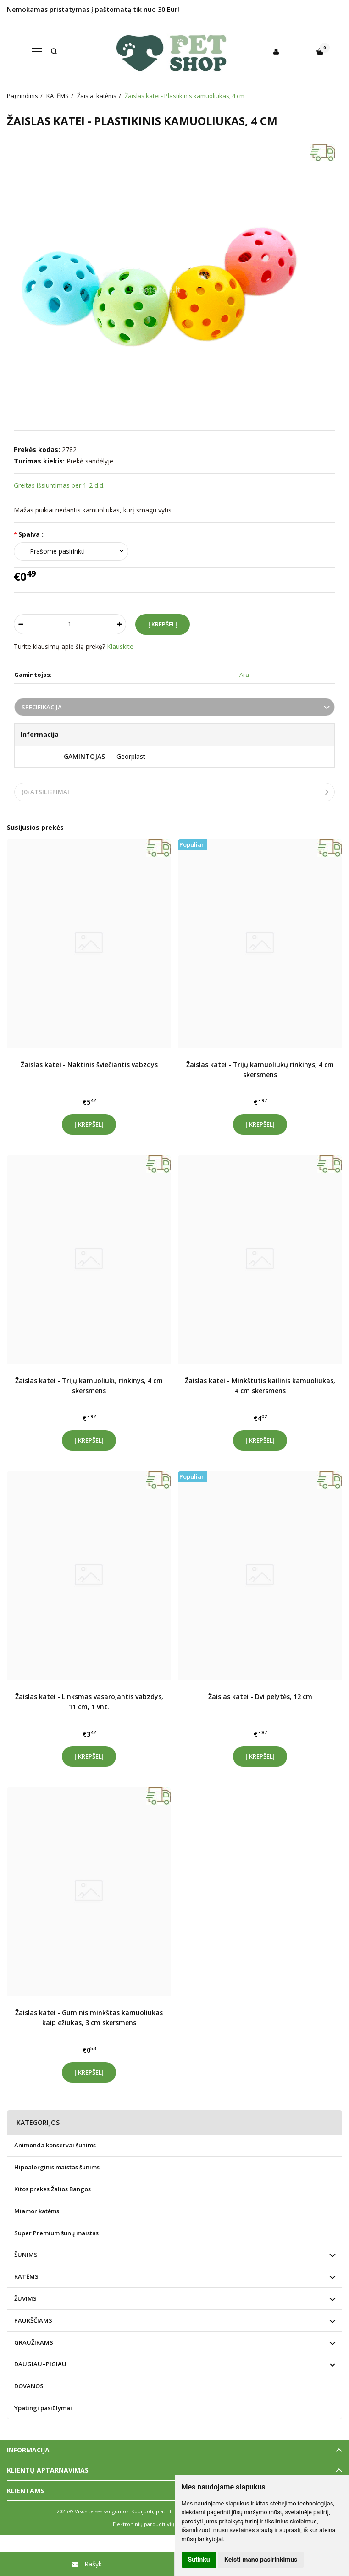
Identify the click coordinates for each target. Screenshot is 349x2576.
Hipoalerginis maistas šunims (57, 2167)
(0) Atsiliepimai (45, 792)
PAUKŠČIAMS (33, 2320)
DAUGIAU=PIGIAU (40, 2364)
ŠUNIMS (26, 2254)
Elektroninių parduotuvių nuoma (153, 2524)
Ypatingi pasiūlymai (43, 2408)
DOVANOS (29, 2386)
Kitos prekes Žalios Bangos (52, 2189)
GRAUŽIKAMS (33, 2342)
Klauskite (120, 646)
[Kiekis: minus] (20, 624)
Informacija (28, 2449)
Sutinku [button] (199, 2559)
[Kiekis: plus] (119, 624)
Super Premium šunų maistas (56, 2233)
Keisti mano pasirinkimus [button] (260, 2559)
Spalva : (31, 534)
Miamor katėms (36, 2211)
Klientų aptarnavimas (48, 2470)
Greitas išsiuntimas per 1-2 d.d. (59, 485)
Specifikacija (42, 707)
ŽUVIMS (25, 2298)
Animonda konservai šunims (55, 2145)
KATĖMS (26, 2276)
